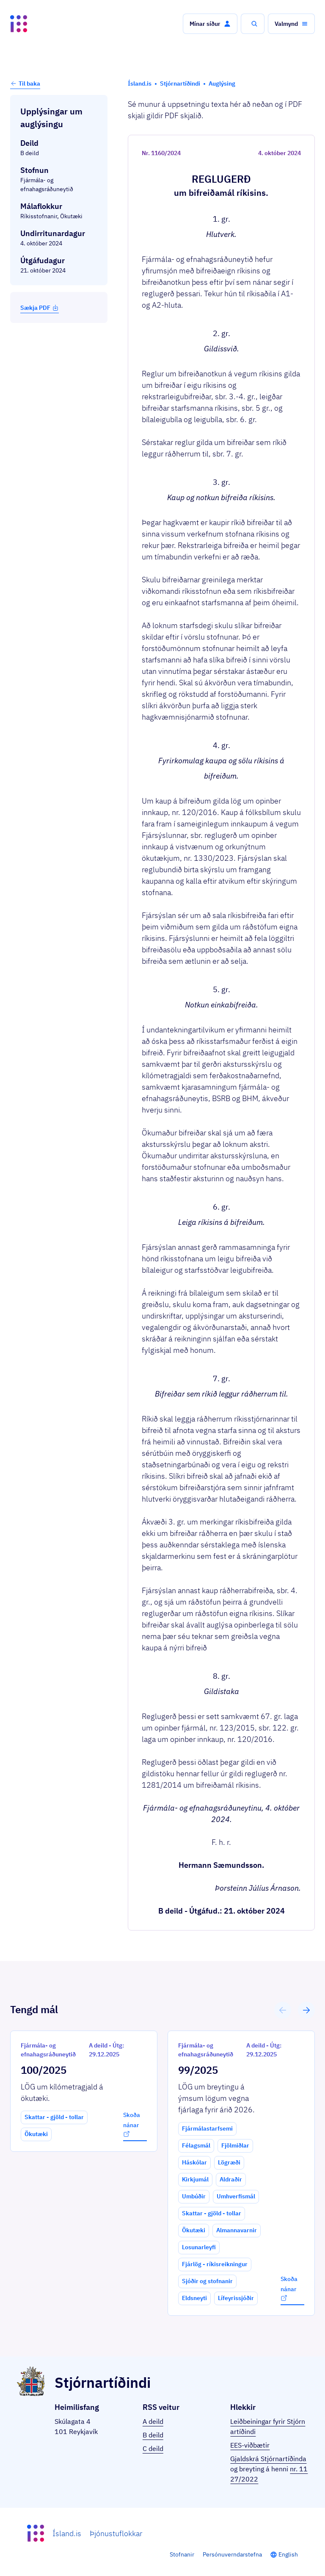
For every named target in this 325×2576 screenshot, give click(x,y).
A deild (153, 2421)
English (288, 2554)
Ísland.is (66, 2533)
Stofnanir (182, 2554)
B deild (153, 2435)
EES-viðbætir (250, 2445)
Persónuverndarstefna (232, 2554)
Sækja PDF (39, 308)
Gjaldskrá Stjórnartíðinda (268, 2458)
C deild (153, 2448)
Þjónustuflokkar (116, 2533)
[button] (210, 24)
